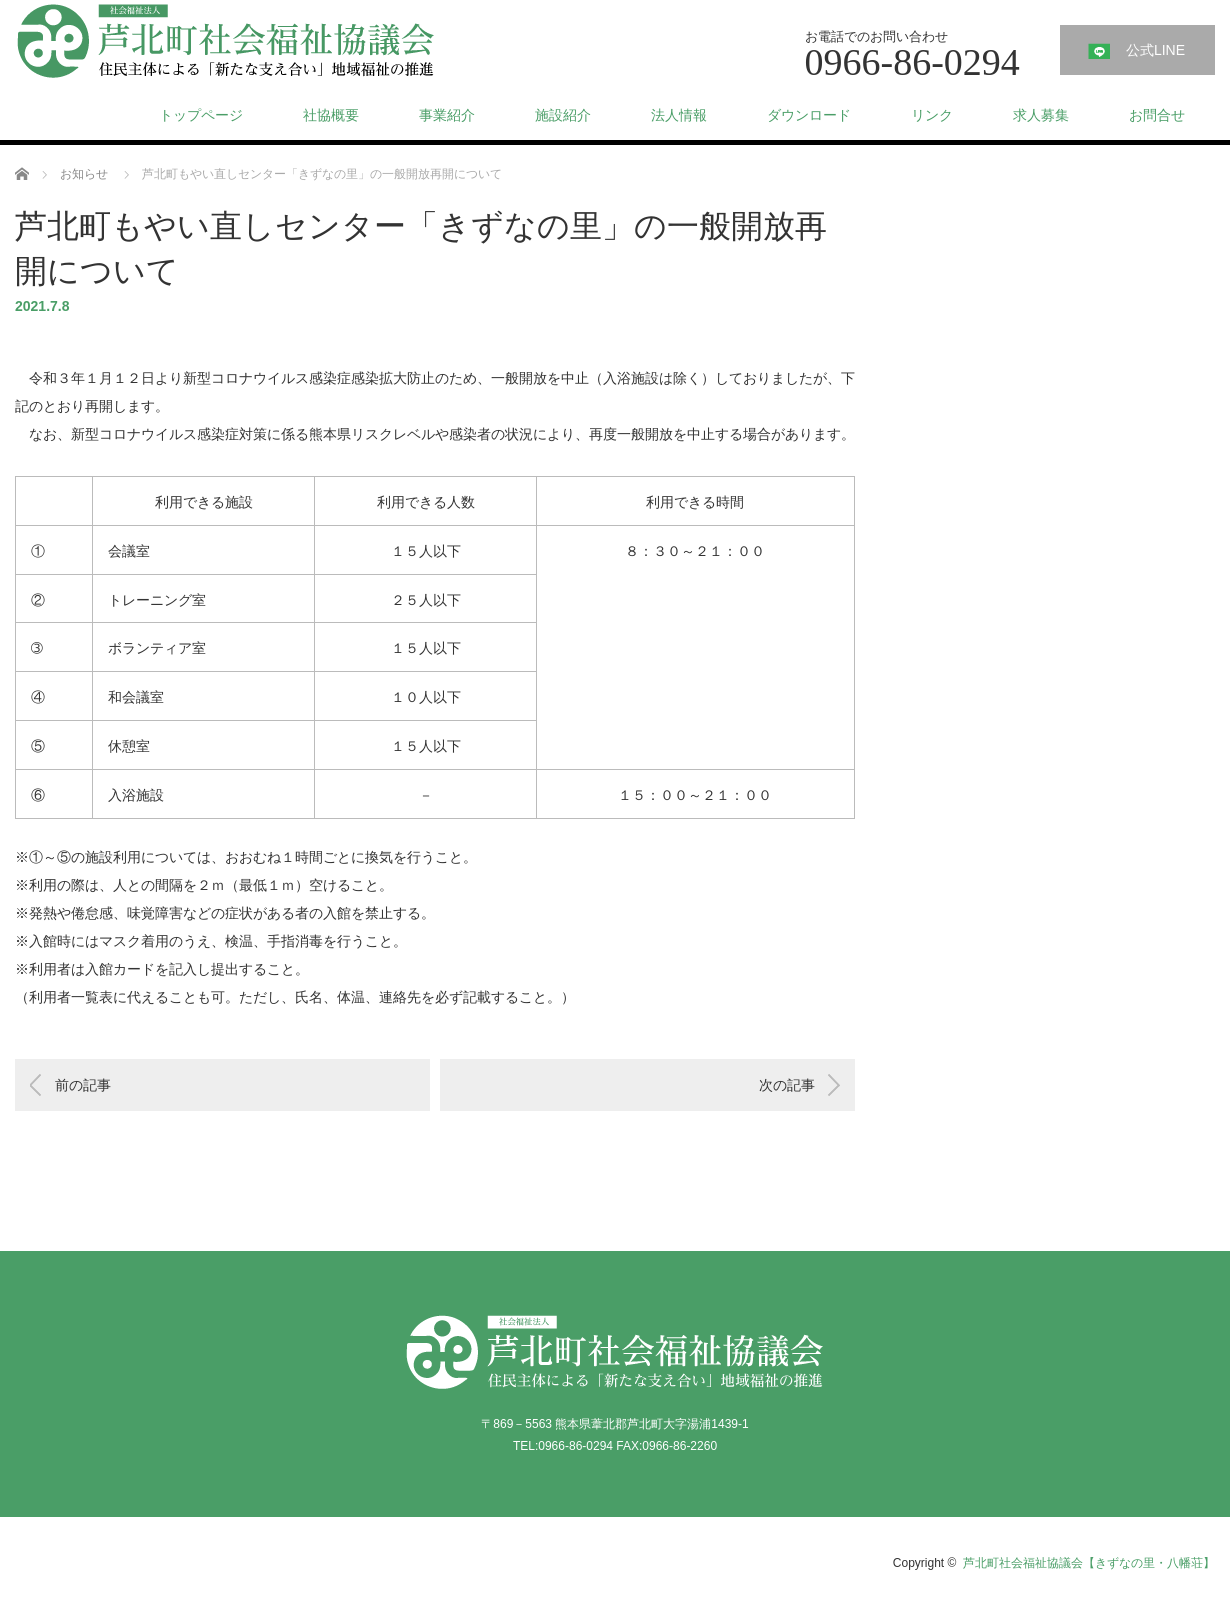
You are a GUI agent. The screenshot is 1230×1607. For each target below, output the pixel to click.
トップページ (201, 115)
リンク (932, 115)
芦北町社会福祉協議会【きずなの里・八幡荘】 (1089, 1563)
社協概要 (331, 115)
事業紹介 (447, 115)
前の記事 (83, 1085)
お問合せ (1157, 115)
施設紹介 (563, 115)
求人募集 (1041, 115)
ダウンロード (809, 115)
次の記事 (787, 1085)
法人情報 (679, 115)
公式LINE (1155, 50)
